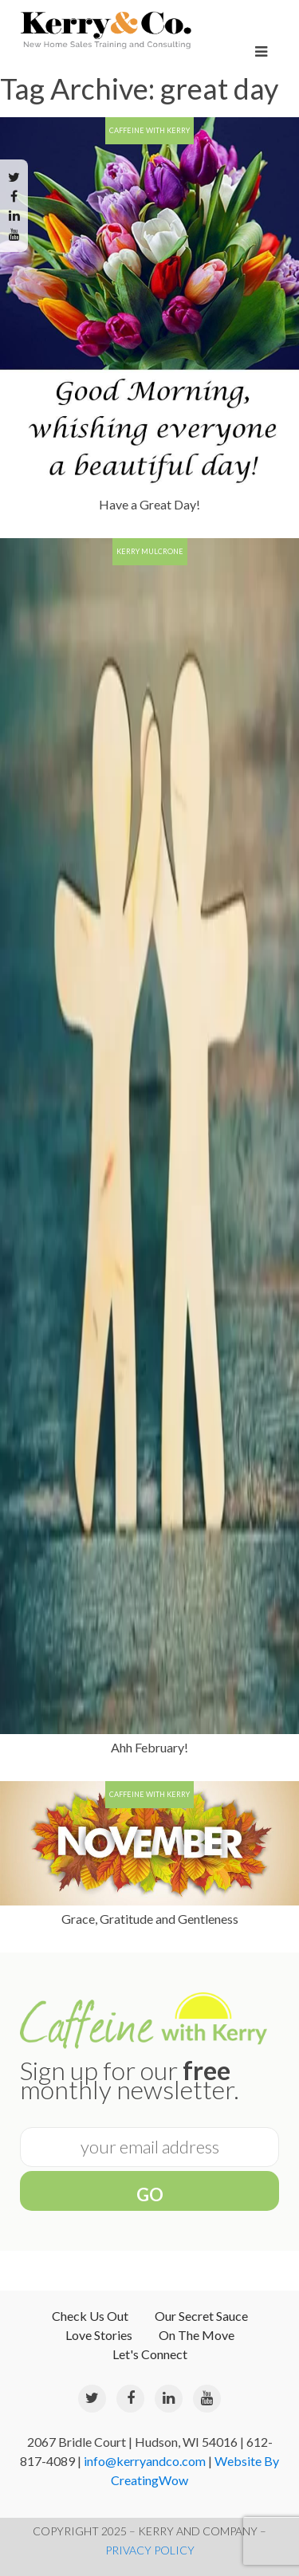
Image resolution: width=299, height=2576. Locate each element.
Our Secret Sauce (201, 2315)
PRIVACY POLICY (150, 2550)
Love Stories (98, 2334)
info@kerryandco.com (145, 2460)
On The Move (196, 2334)
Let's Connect (149, 2354)
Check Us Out (90, 2315)
